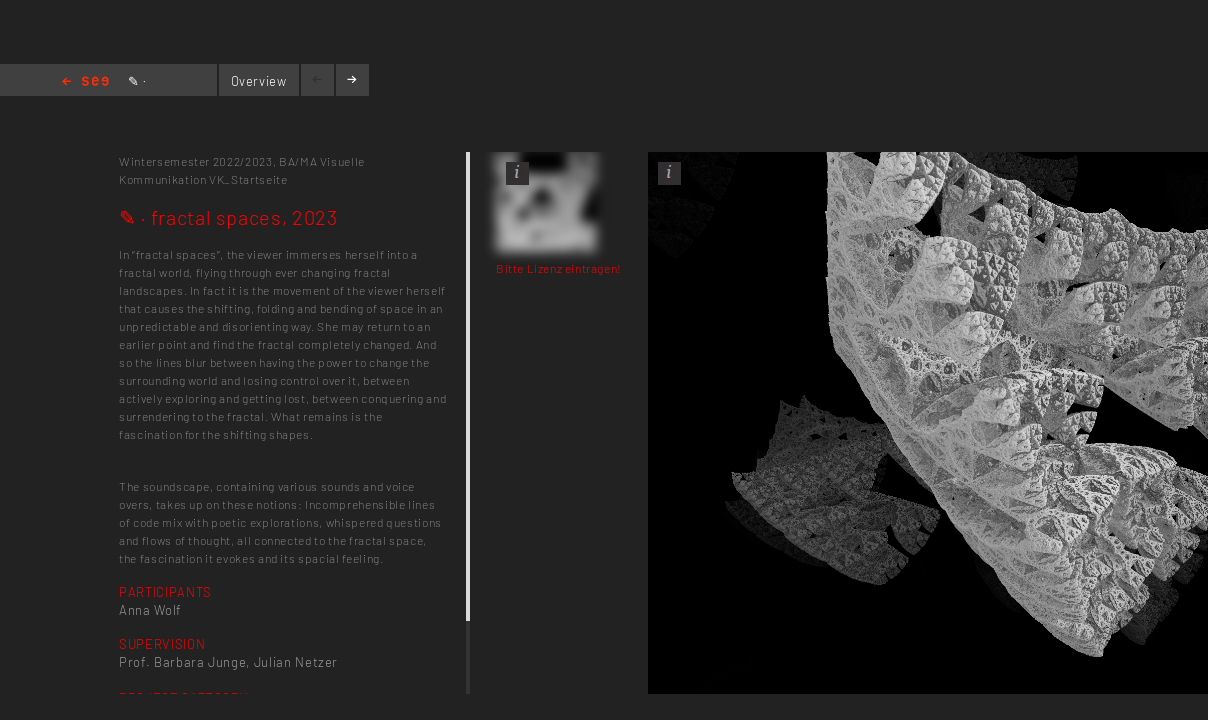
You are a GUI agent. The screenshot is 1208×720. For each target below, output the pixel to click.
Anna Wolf (150, 610)
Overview (259, 81)
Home (85, 82)
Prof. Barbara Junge (182, 662)
